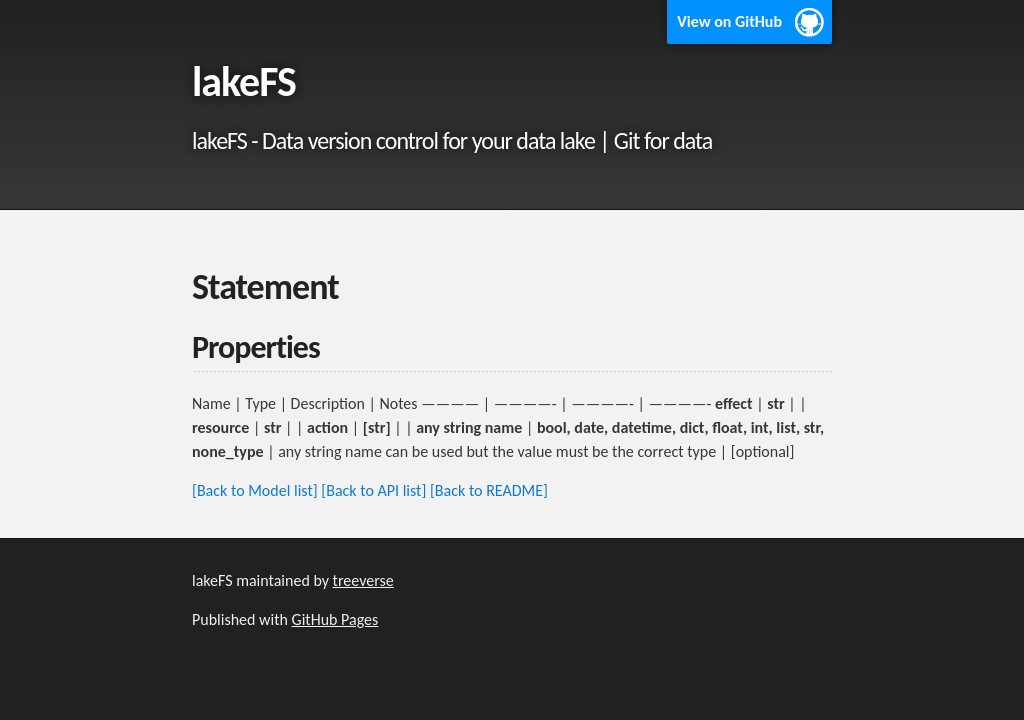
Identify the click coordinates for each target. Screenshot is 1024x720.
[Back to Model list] (255, 490)
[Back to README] (489, 490)
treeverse (363, 580)
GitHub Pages (335, 619)
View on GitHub (729, 21)
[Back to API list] (373, 490)
